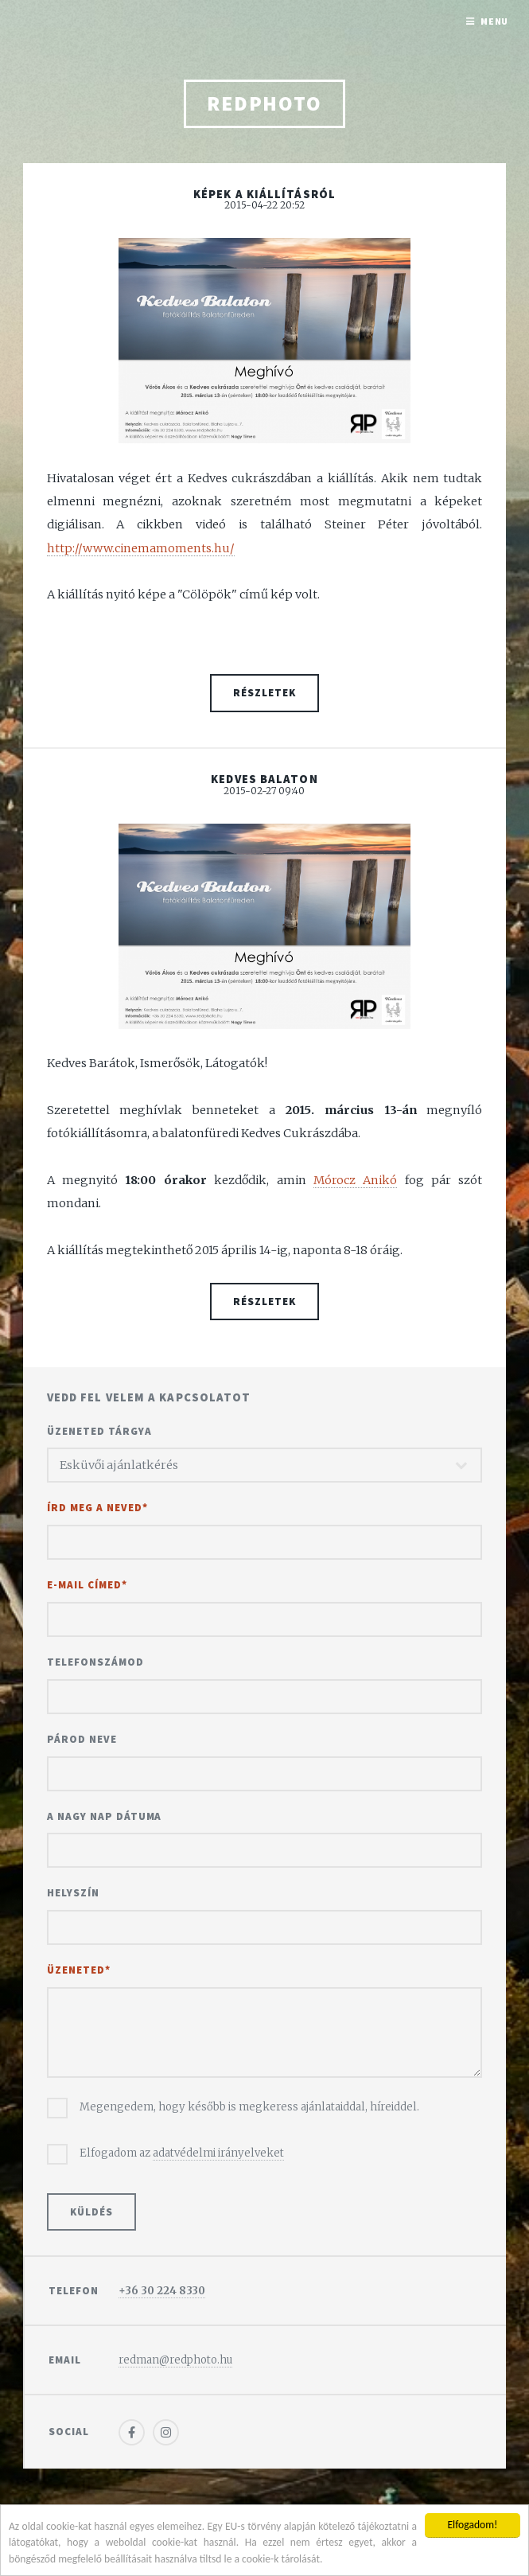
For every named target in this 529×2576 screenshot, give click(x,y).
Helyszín (73, 1893)
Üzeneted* (79, 1970)
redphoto (264, 103)
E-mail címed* (87, 1585)
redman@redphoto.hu (175, 2360)
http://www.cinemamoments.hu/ (141, 548)
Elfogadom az (182, 2153)
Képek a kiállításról (264, 194)
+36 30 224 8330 (162, 2290)
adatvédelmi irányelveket (218, 2153)
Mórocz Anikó (355, 1180)
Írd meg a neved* (97, 1507)
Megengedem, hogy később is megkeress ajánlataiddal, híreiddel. (249, 2107)
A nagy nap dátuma (104, 1816)
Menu (494, 21)
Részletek (264, 693)
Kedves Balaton (264, 779)
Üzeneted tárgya (99, 1431)
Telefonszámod (95, 1662)
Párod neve (82, 1739)
